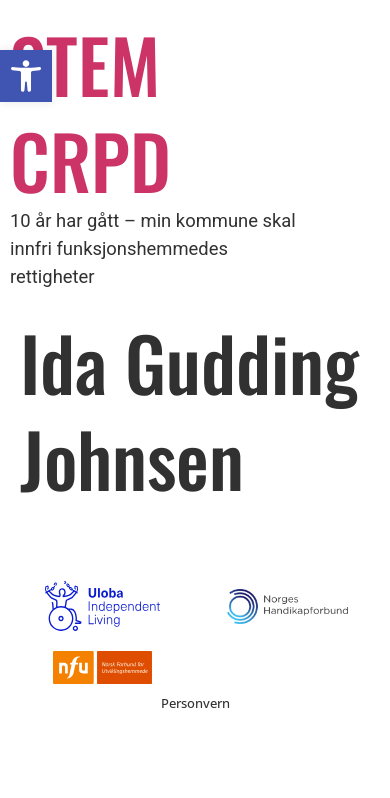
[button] (26, 76)
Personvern (195, 703)
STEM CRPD (90, 111)
